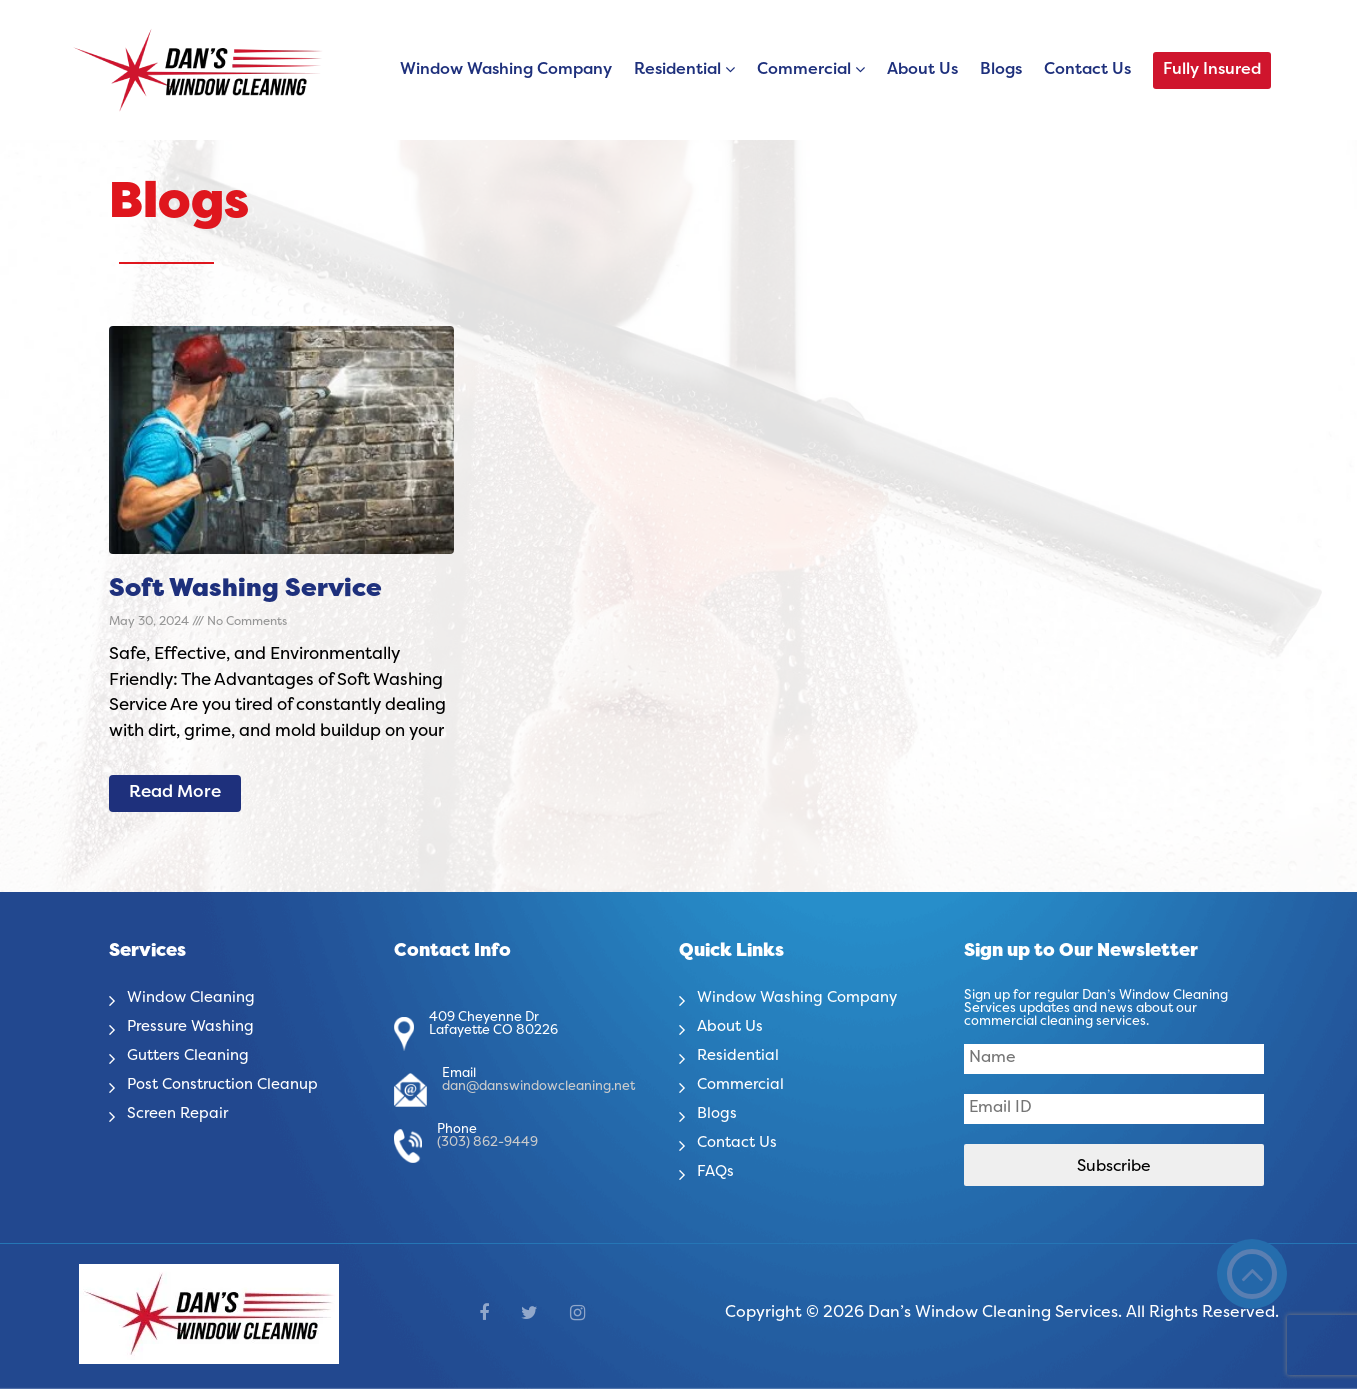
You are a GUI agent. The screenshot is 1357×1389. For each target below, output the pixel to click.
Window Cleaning (195, 998)
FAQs (716, 1172)
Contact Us (1087, 70)
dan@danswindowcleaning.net (538, 1087)
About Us (922, 70)
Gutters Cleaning (193, 1056)
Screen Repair (181, 1114)
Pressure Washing (195, 1027)
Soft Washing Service (245, 590)
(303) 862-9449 (487, 1143)
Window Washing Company (506, 70)
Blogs (1001, 70)
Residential (677, 70)
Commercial (804, 70)
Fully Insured (1212, 70)
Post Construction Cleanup (230, 1085)
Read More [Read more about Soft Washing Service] (175, 793)
